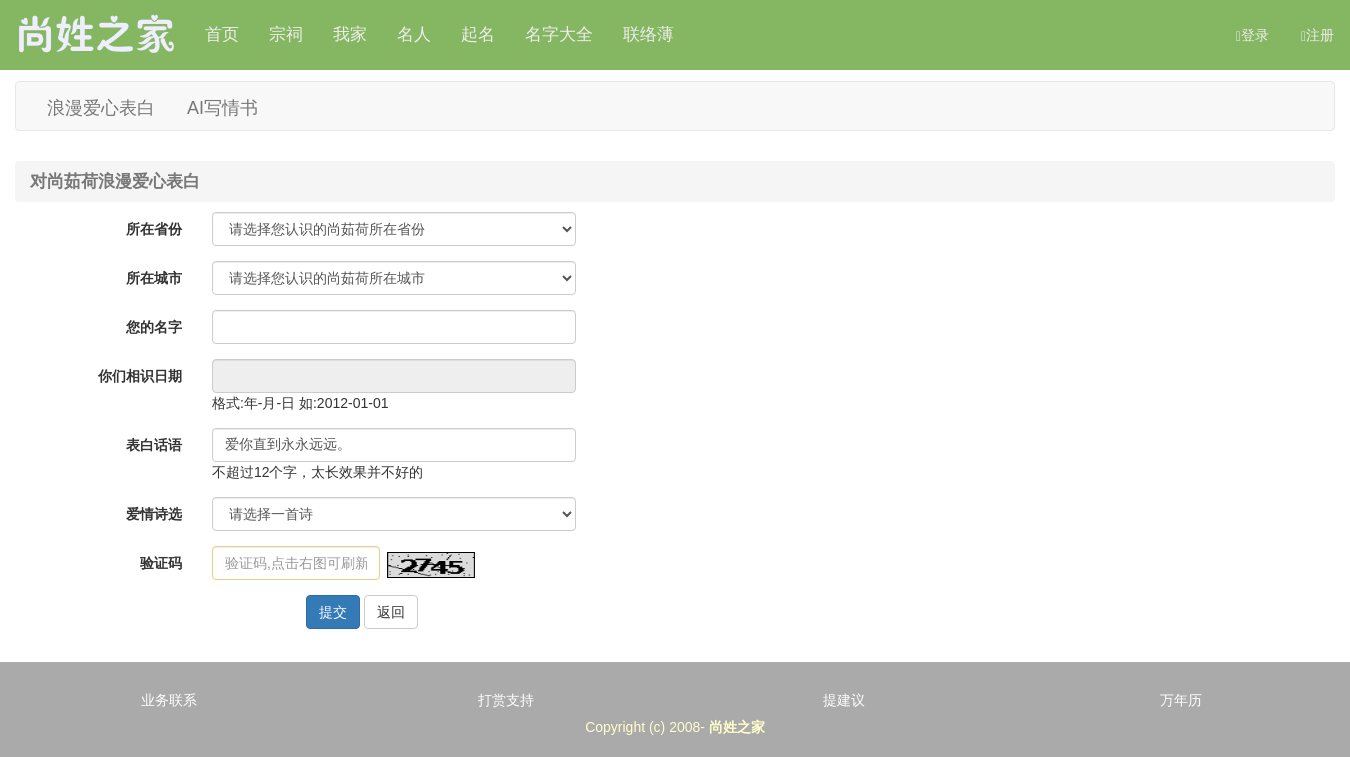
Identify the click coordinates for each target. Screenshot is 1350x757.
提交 (333, 612)
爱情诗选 (154, 514)
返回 (391, 612)
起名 (478, 34)
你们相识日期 (140, 376)
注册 (1317, 35)
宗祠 (286, 34)
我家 (350, 34)
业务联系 (169, 700)
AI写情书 (222, 107)
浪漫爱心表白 (101, 107)
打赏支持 (506, 700)
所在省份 (154, 229)
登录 (1252, 35)
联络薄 (648, 34)
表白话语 (154, 445)
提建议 (844, 700)
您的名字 (154, 327)
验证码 (161, 563)
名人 (414, 34)
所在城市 (154, 278)
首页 (222, 34)
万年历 (1181, 700)
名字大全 (559, 34)
